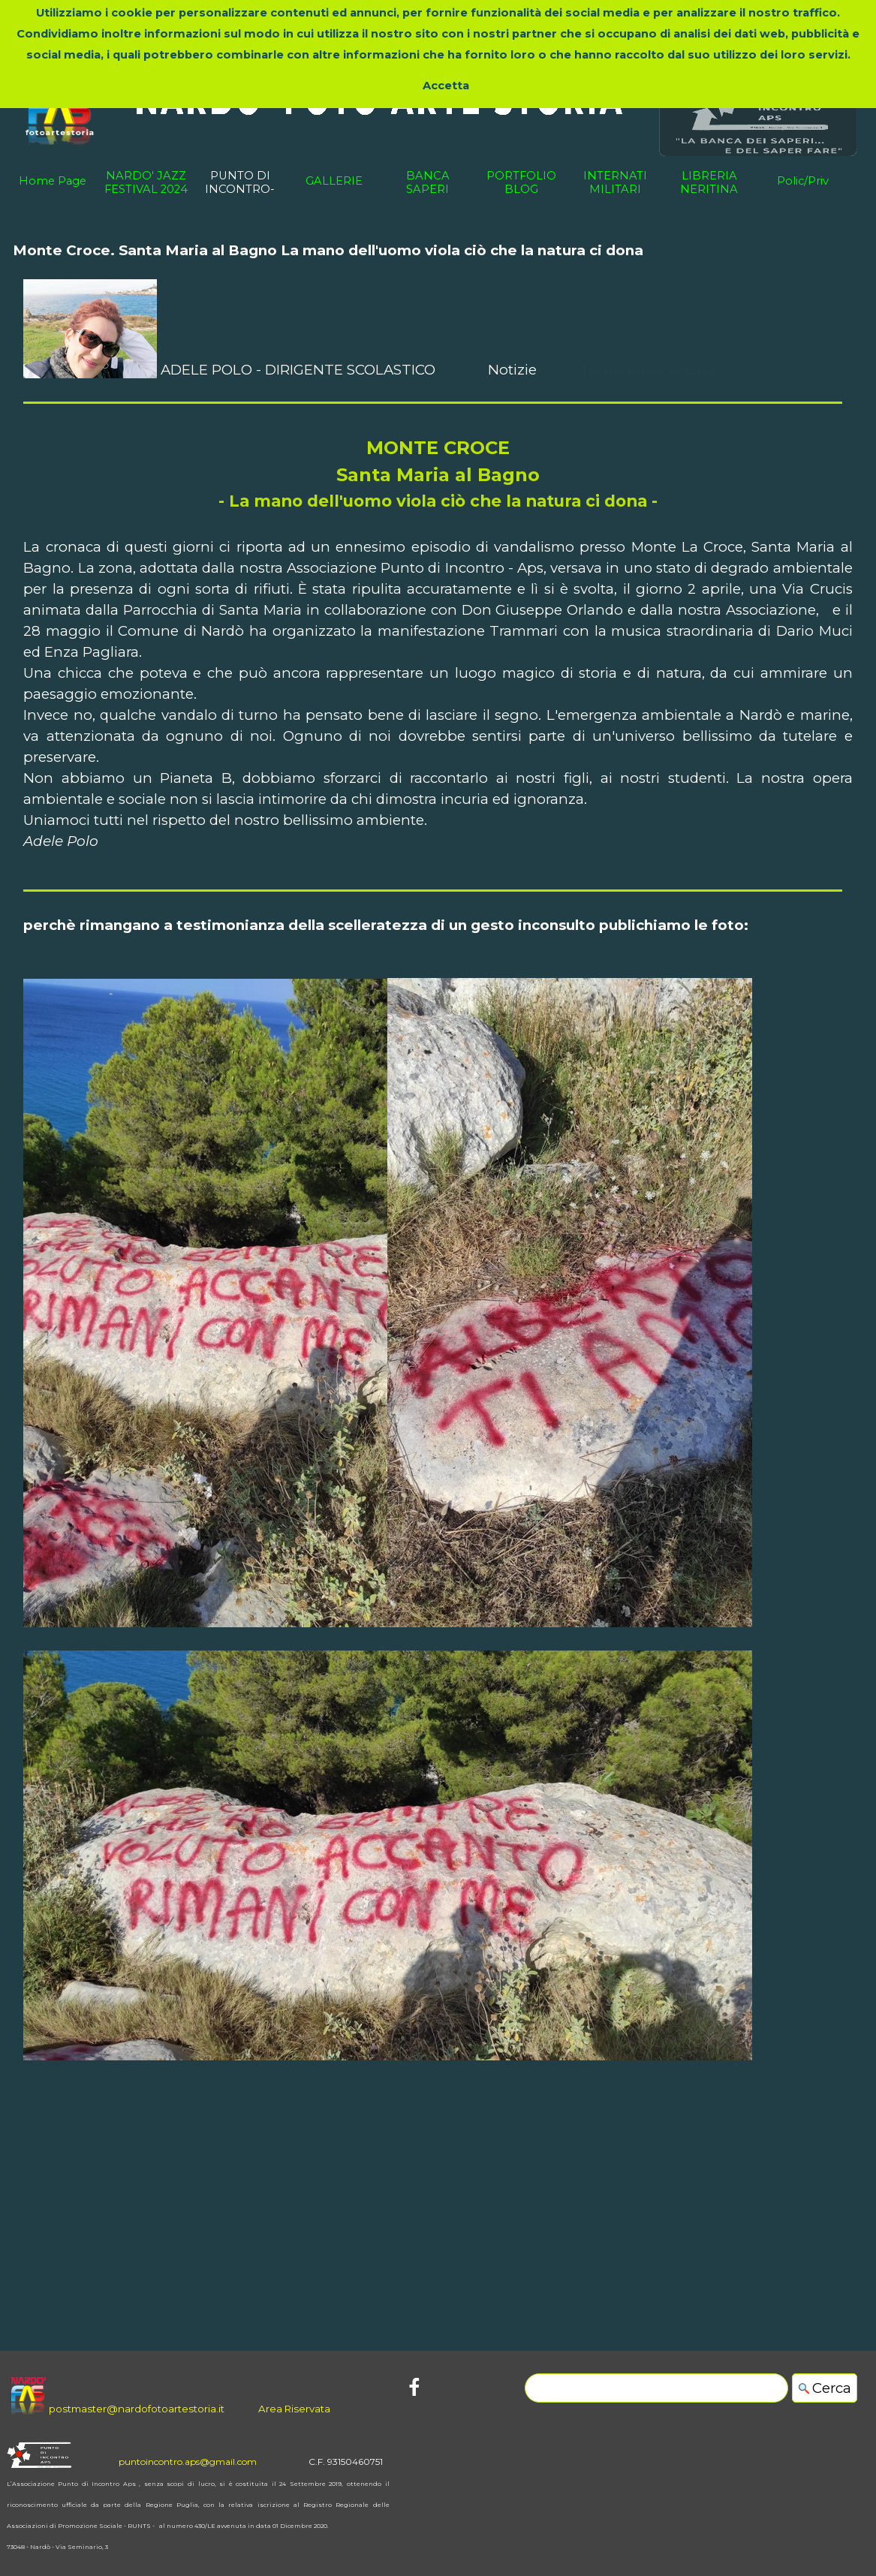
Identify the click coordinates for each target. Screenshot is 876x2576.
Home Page (52, 181)
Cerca (831, 2388)
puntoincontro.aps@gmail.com (188, 2461)
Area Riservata (294, 2409)
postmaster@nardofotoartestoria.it (136, 2409)
